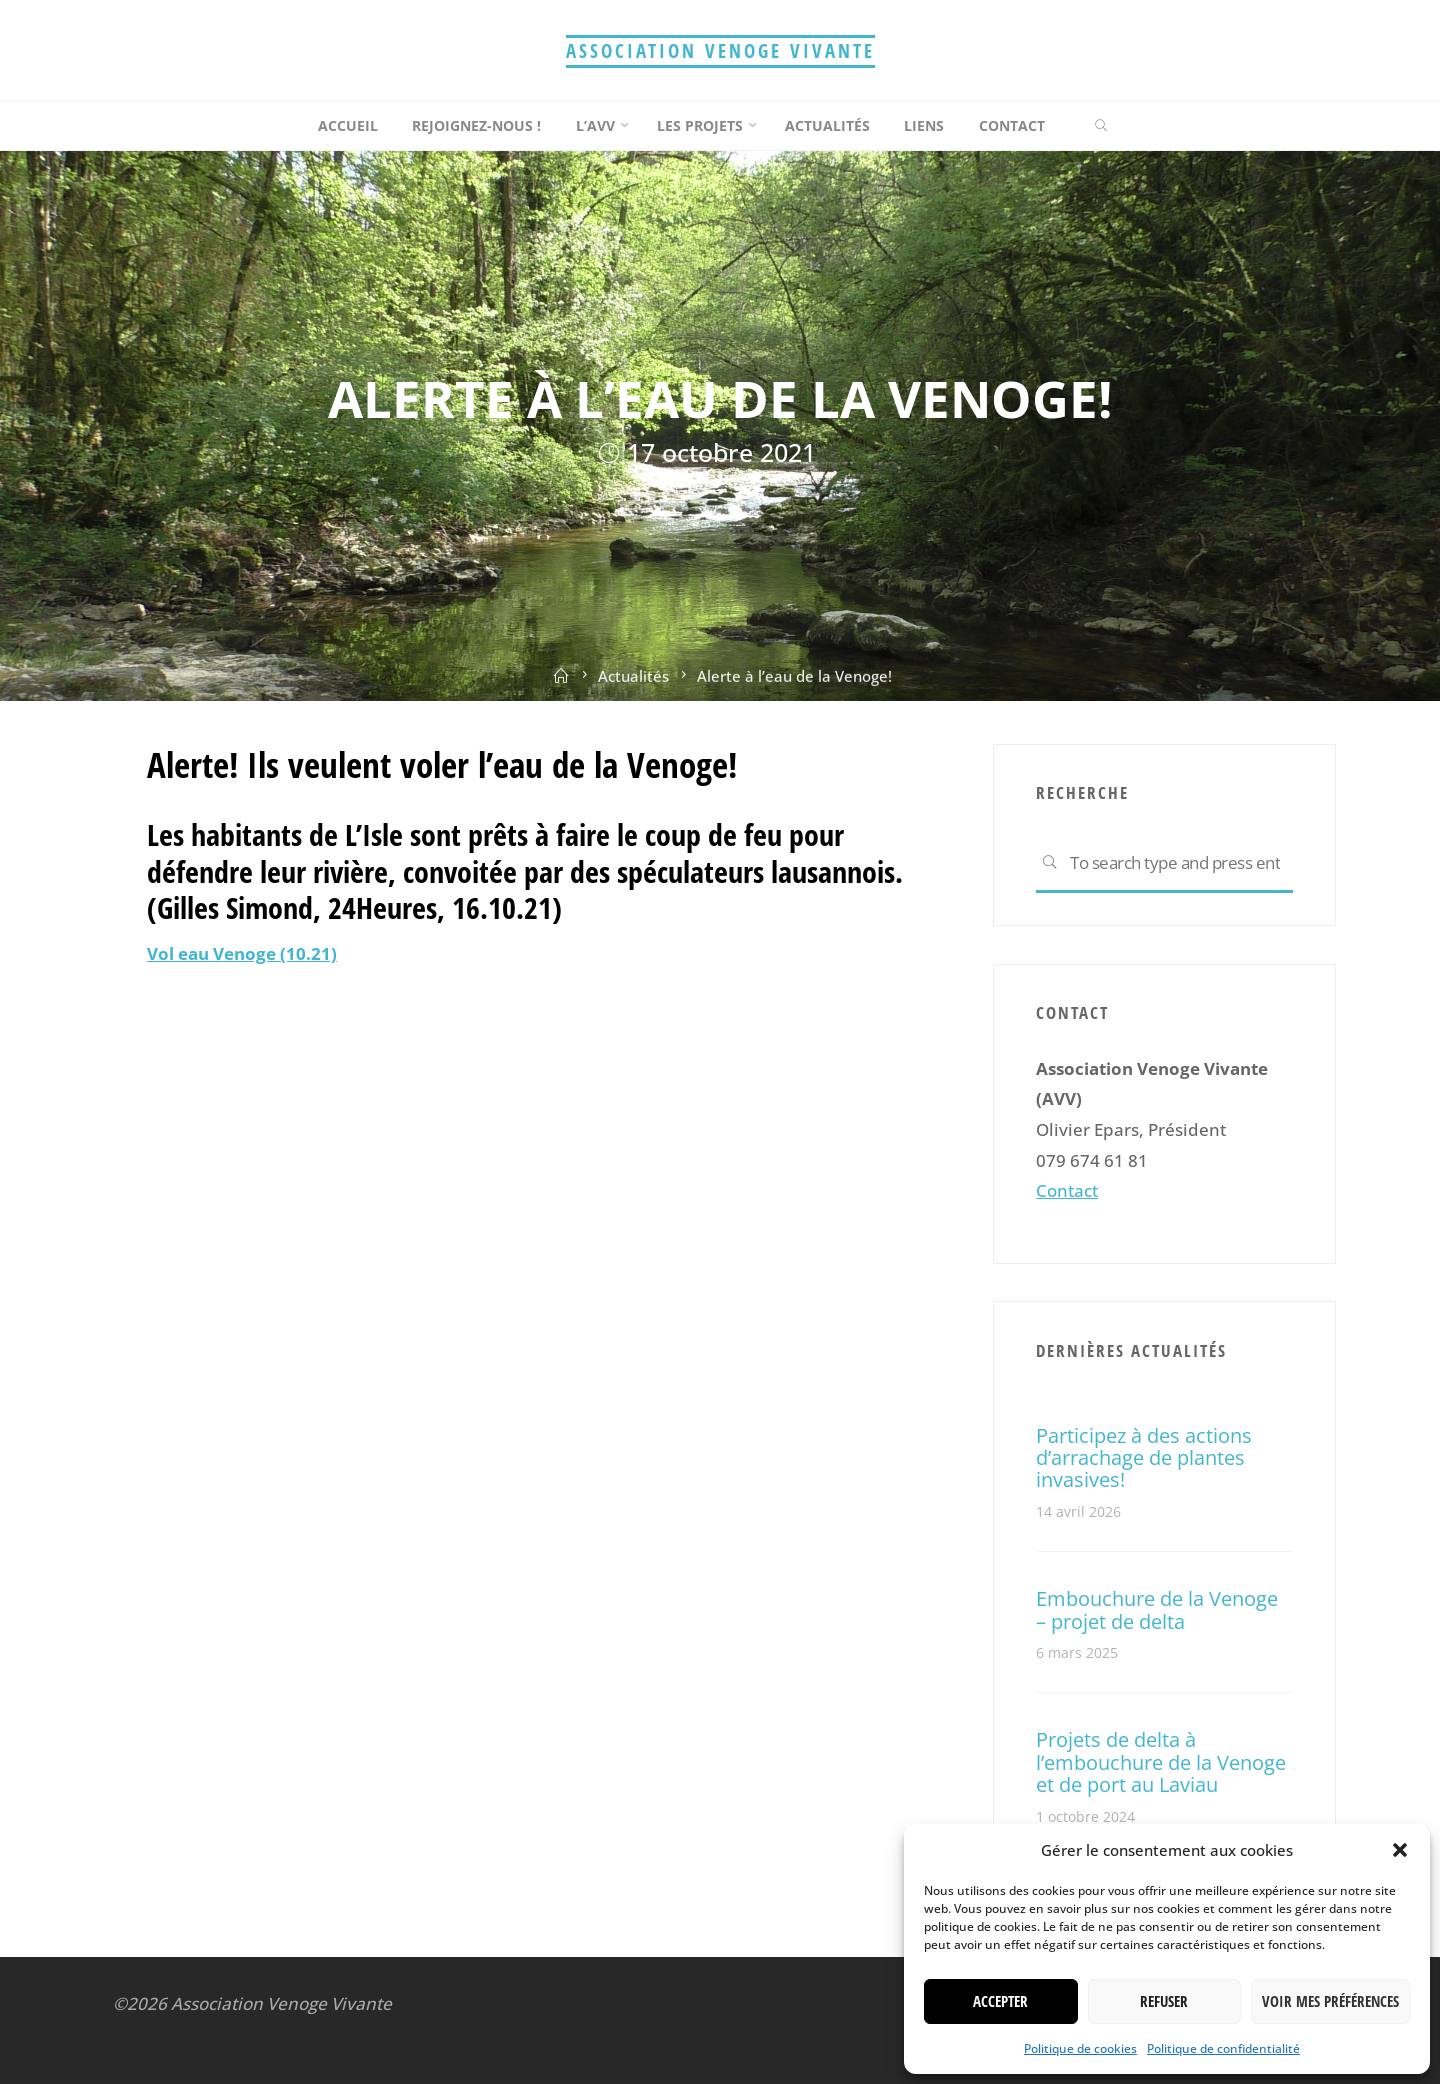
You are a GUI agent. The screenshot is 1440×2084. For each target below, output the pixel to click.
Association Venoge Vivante (720, 50)
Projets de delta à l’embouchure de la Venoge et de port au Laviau (1161, 1761)
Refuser (1164, 2001)
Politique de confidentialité (1223, 2048)
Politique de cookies (1080, 2048)
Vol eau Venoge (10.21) (242, 953)
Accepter (1000, 2001)
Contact (1067, 1190)
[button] (1400, 1850)
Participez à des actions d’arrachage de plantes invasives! (1144, 1457)
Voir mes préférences (1330, 2001)
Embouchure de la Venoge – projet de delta (1157, 1609)
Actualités (633, 685)
